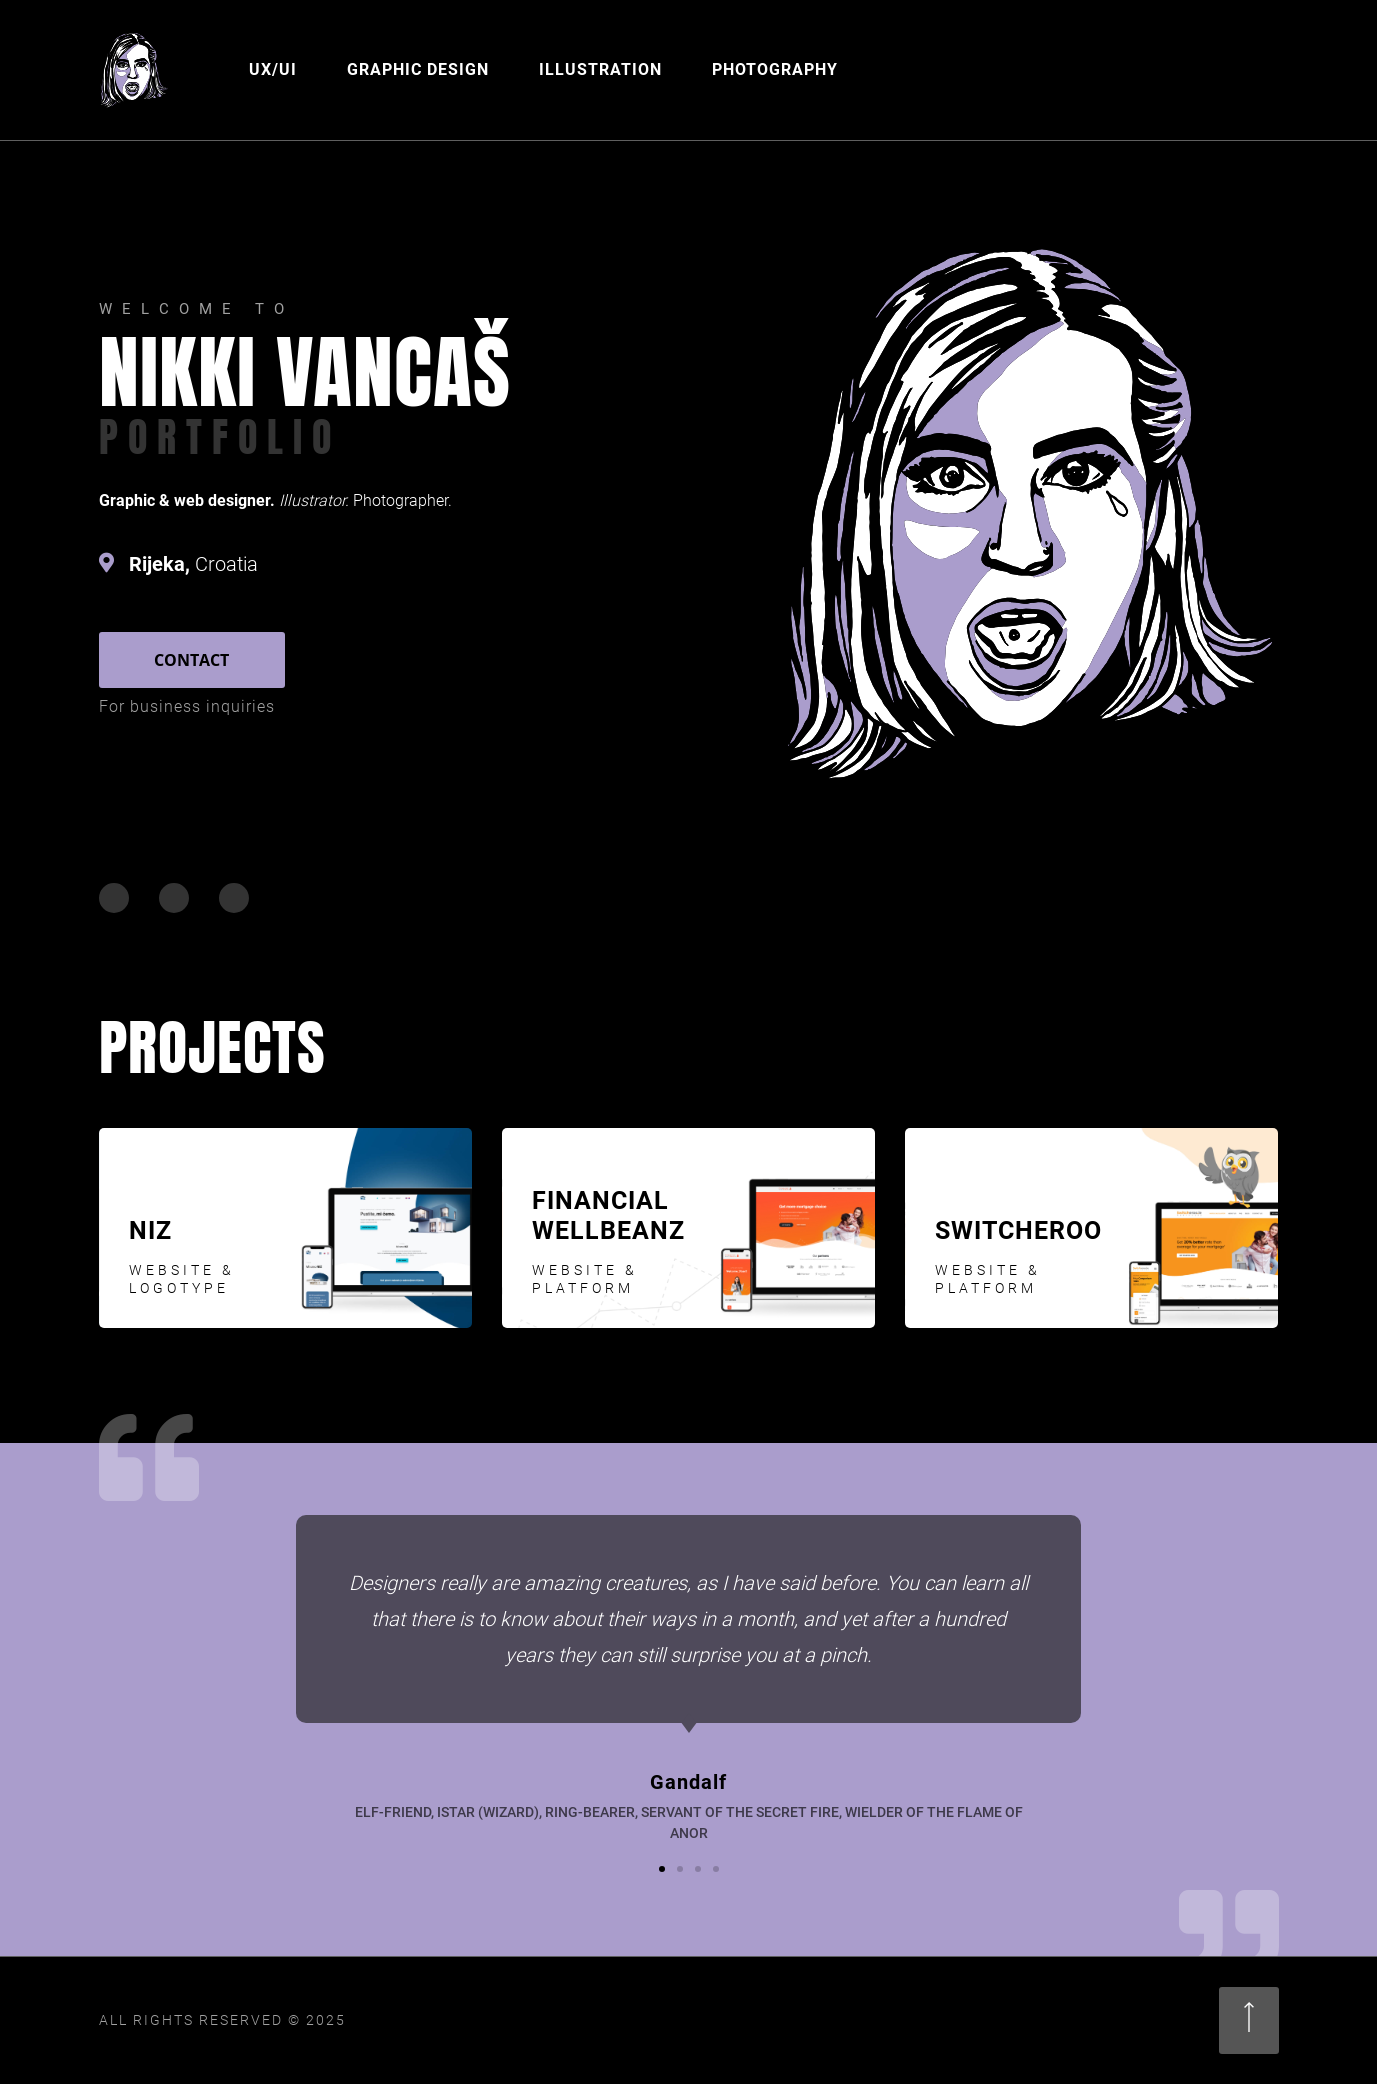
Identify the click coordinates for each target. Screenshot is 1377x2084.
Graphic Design (418, 69)
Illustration (600, 69)
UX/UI (273, 69)
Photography (775, 69)
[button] (662, 1869)
